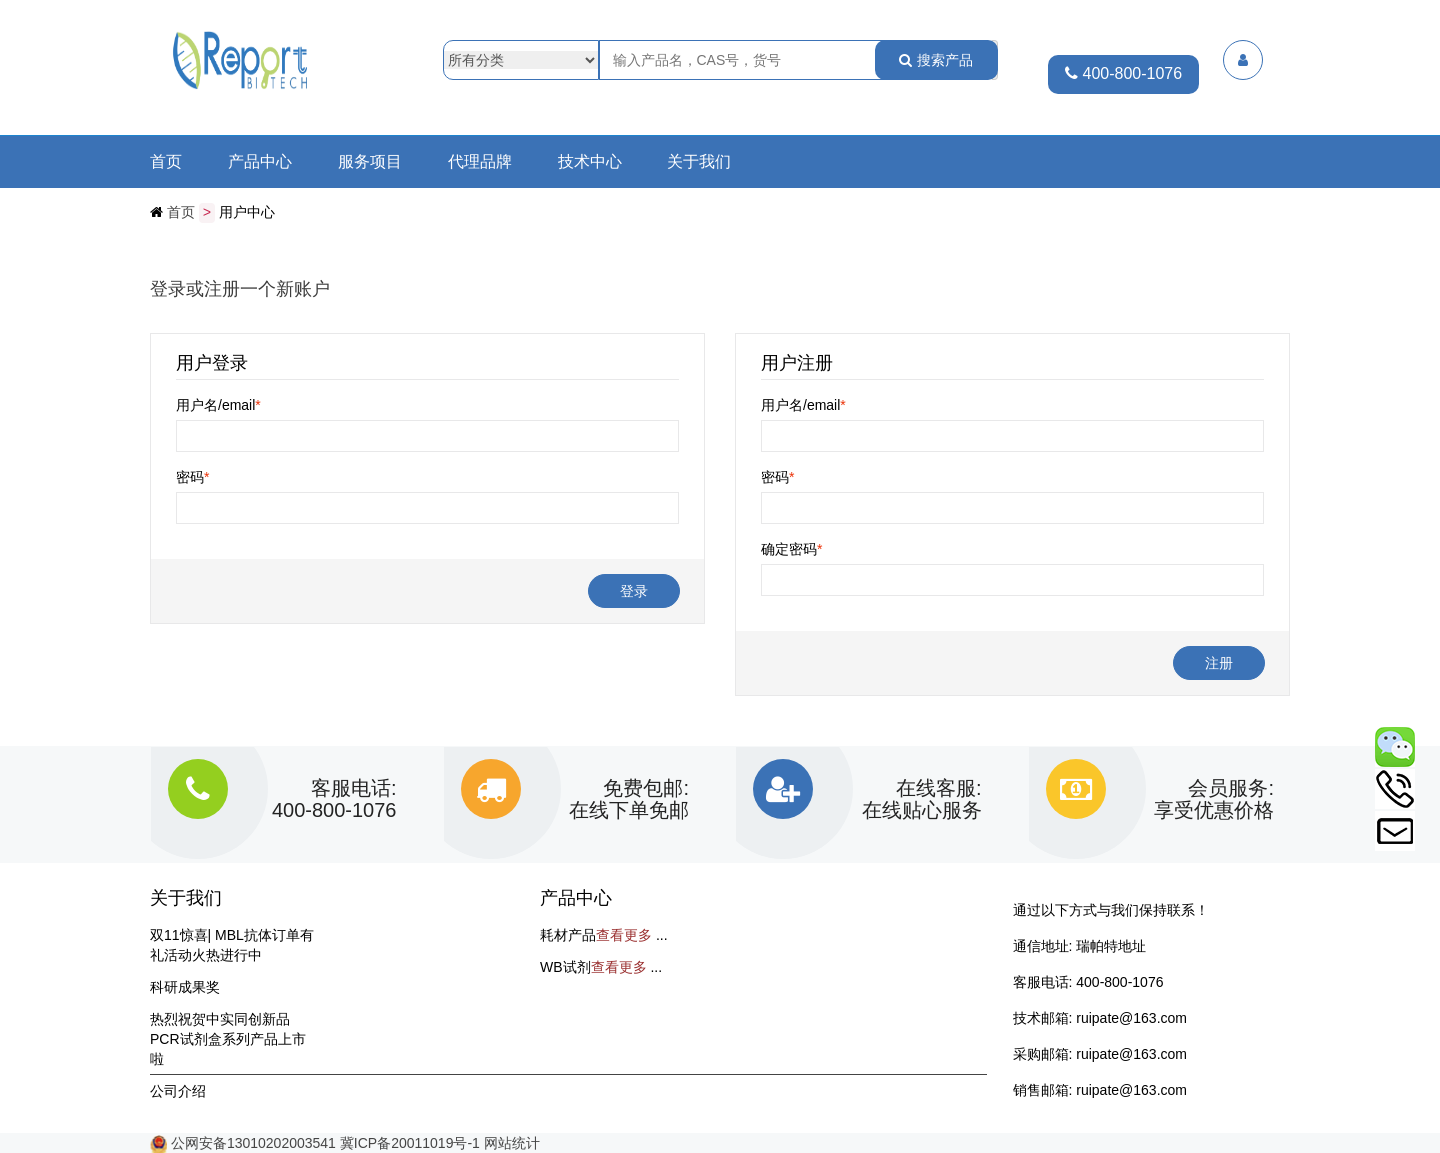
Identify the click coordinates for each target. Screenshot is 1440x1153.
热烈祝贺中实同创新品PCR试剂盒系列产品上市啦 (228, 1038)
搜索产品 (936, 60)
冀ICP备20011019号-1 (410, 1142)
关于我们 (699, 162)
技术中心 (590, 162)
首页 (166, 162)
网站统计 (512, 1142)
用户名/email (218, 404)
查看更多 (624, 934)
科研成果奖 (185, 986)
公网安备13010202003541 (255, 1142)
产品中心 (260, 162)
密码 (192, 476)
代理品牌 (480, 162)
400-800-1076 (1124, 73)
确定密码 (791, 548)
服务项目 (370, 162)
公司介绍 (178, 1090)
